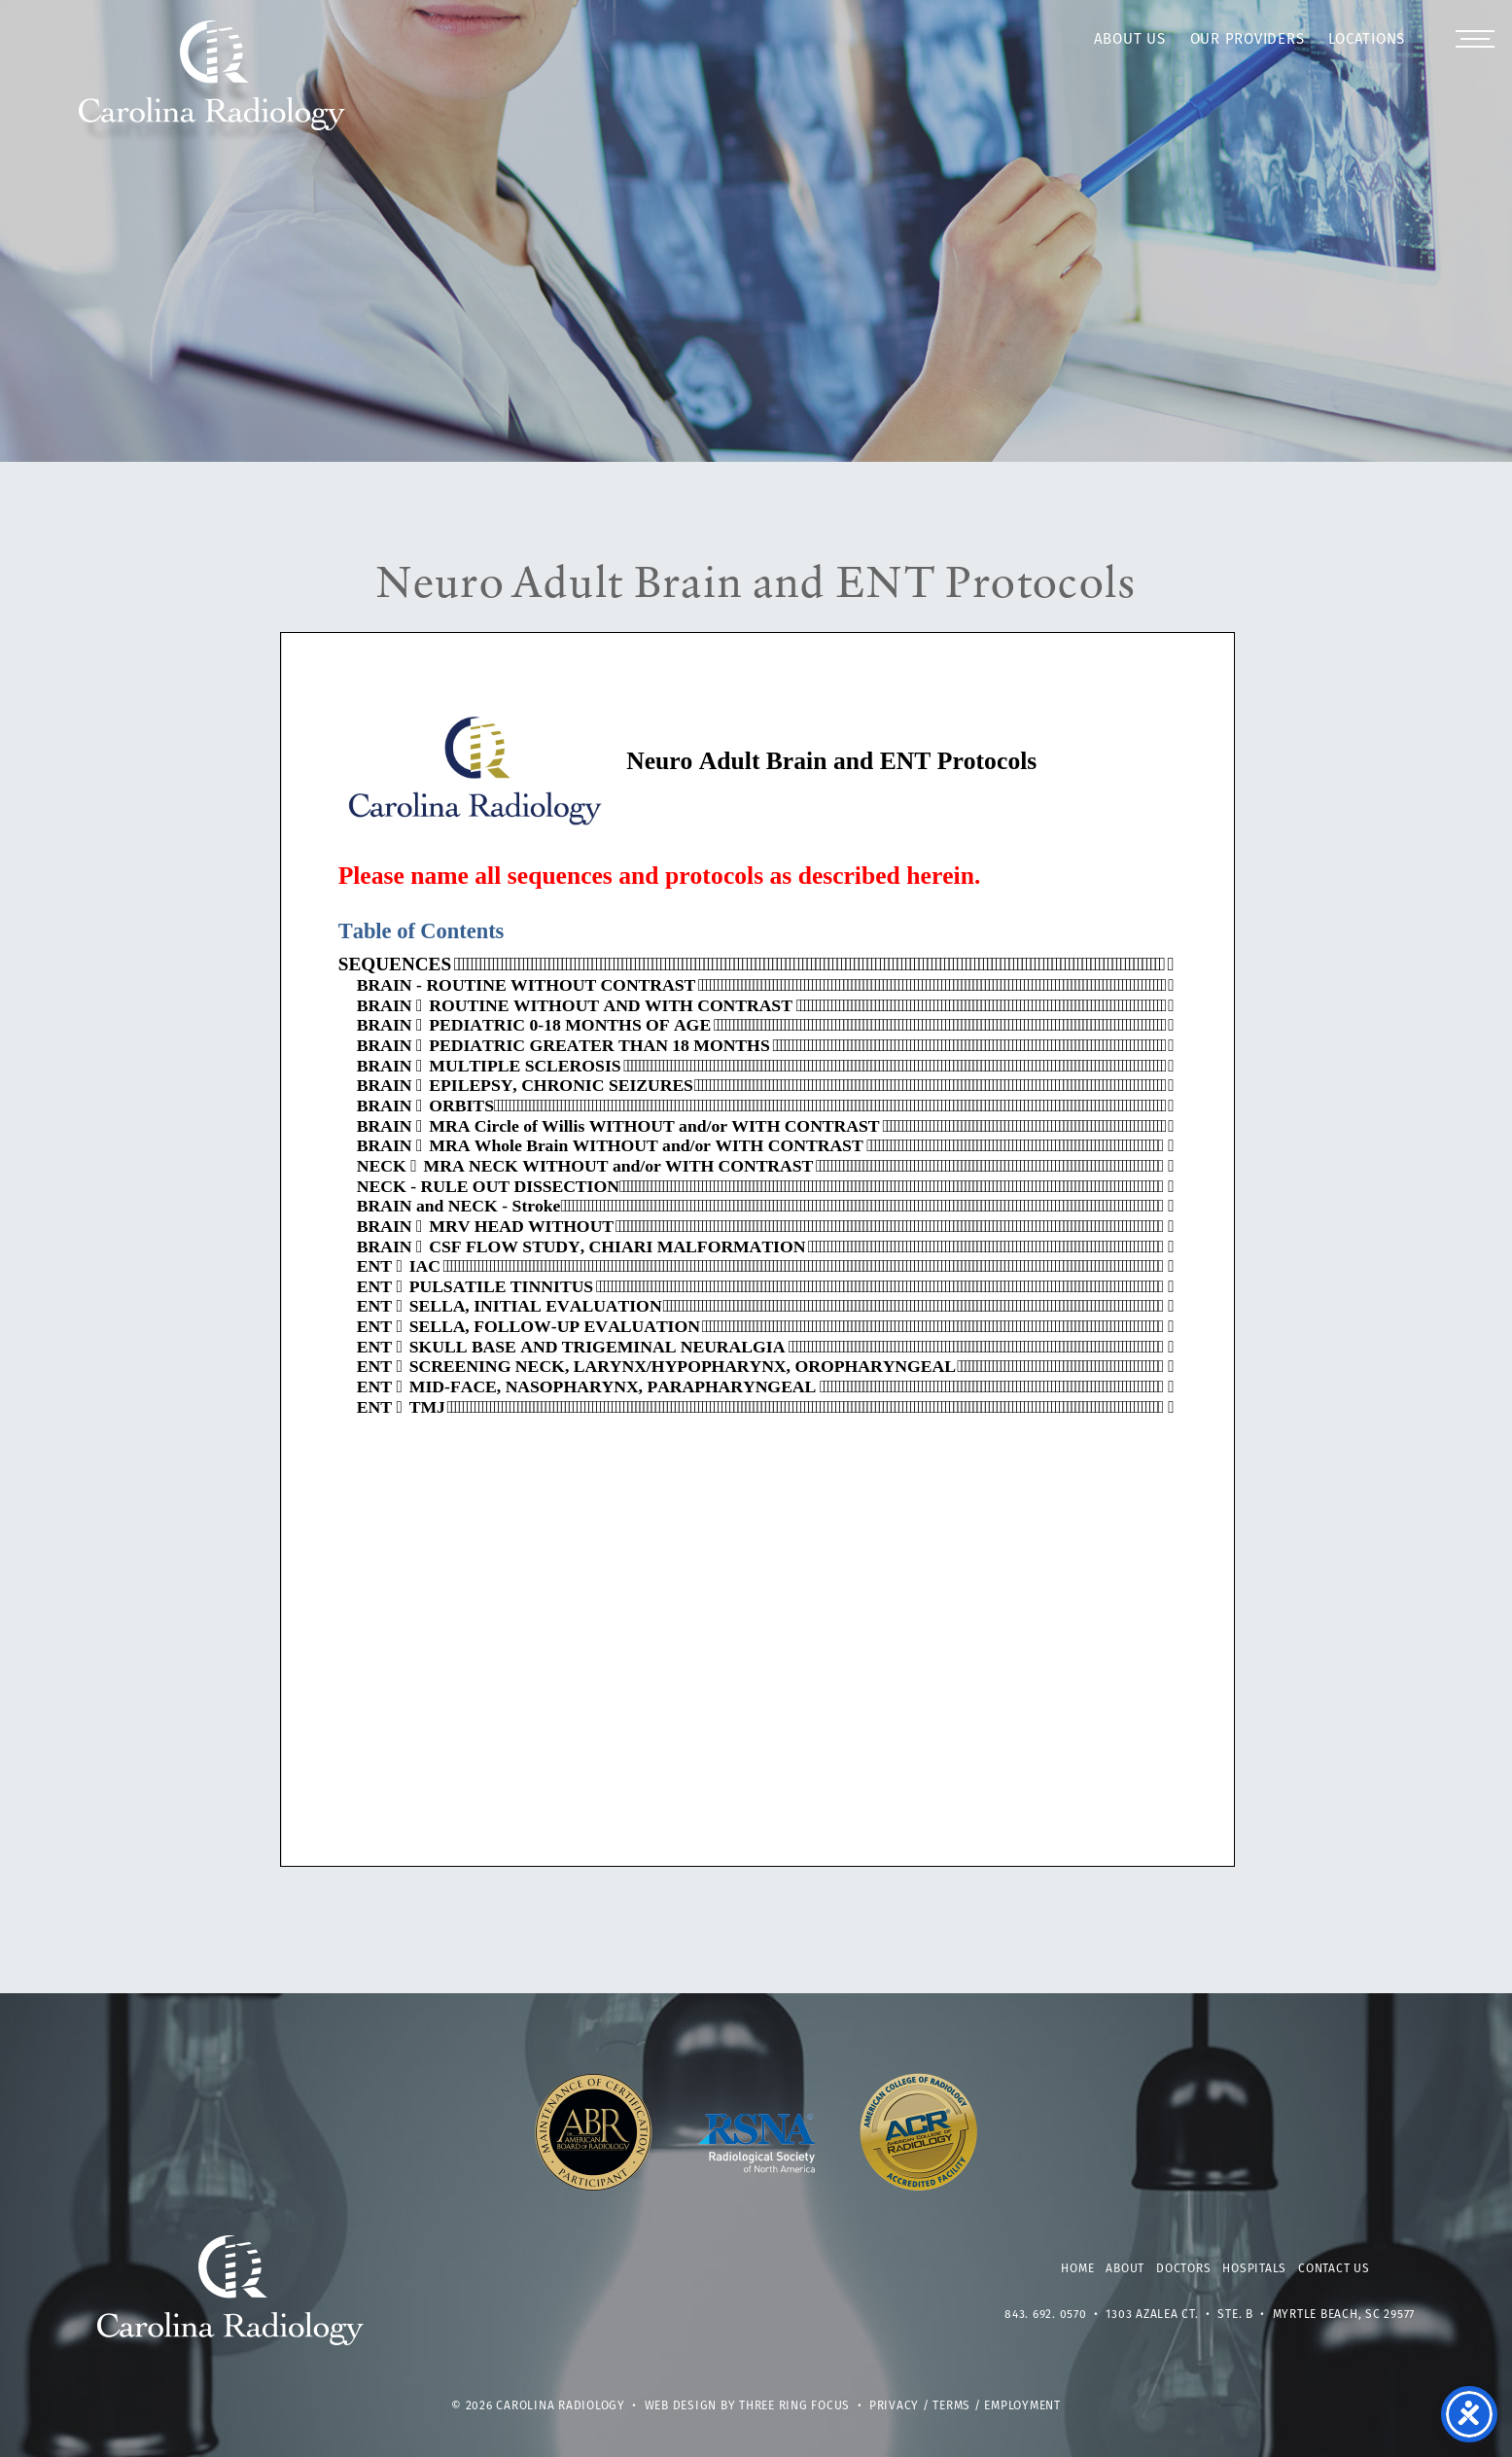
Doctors (1183, 2269)
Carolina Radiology (212, 85)
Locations (1366, 40)
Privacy (894, 2406)
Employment (1022, 2406)
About (1125, 2269)
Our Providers (1247, 40)
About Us (1130, 40)
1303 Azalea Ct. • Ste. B (1179, 2315)
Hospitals (1254, 2269)
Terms (951, 2406)
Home (1077, 2269)
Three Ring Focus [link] (794, 2406)
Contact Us (1334, 2269)
